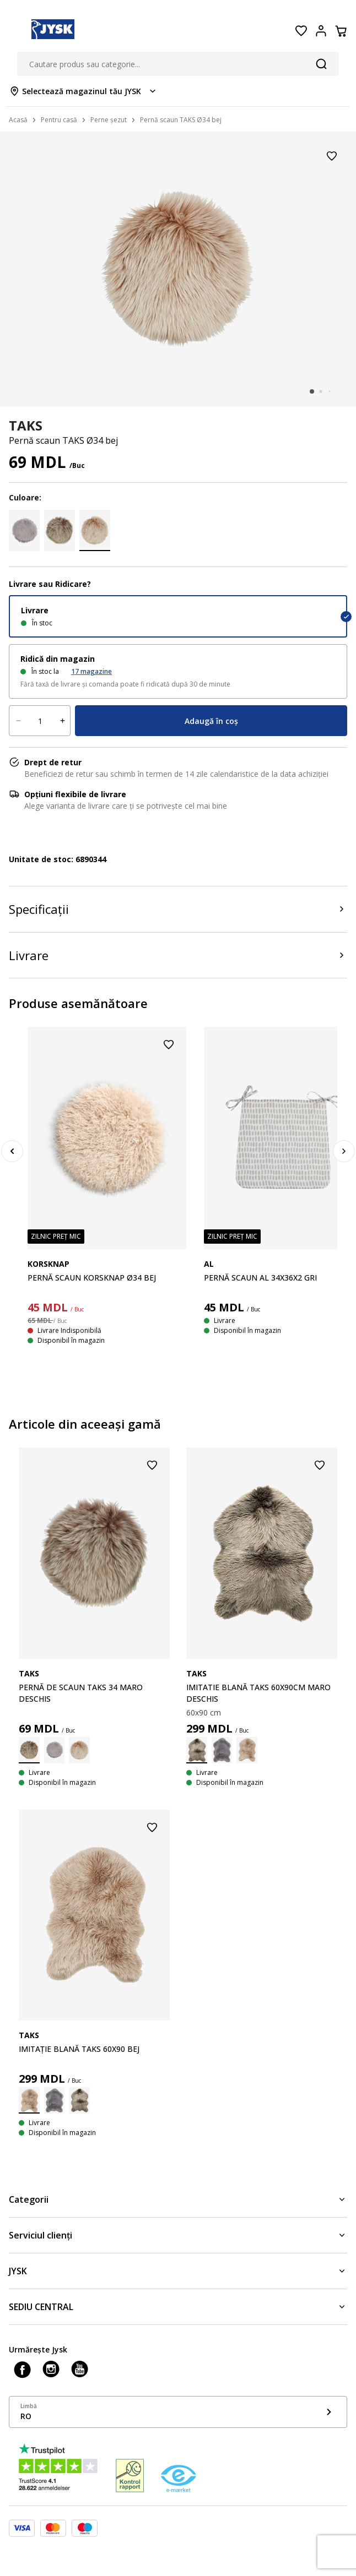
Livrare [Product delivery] (28, 955)
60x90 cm (203, 1712)
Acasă (18, 119)
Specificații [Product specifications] (39, 909)
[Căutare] (321, 64)
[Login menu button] (320, 30)
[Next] (344, 1151)
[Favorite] (301, 30)
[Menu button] (15, 31)
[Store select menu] (83, 91)
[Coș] (340, 30)
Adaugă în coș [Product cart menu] (211, 721)
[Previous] (12, 1151)
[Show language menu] (178, 2412)
